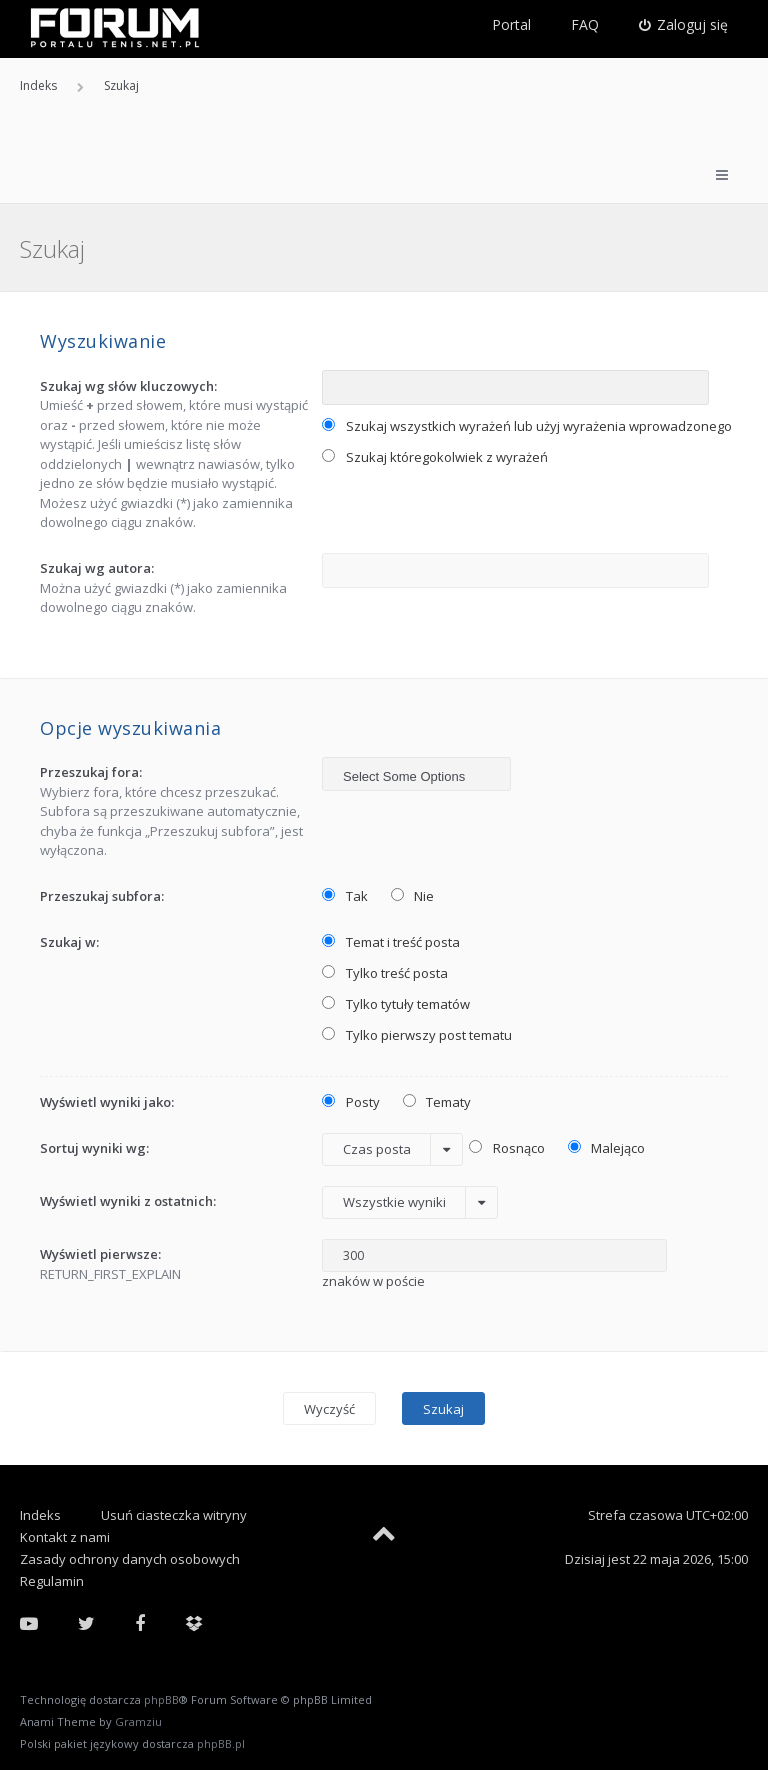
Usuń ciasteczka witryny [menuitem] (174, 1515)
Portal (511, 24)
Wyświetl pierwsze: (100, 1254)
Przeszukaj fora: (91, 772)
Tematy (437, 1102)
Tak (345, 896)
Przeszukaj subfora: (102, 896)
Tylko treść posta (385, 973)
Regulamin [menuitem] (52, 1581)
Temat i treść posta (391, 942)
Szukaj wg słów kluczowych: (128, 386)
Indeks (40, 1515)
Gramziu (138, 1721)
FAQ (585, 24)
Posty (351, 1102)
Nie (413, 896)
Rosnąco (507, 1148)
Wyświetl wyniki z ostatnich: (128, 1201)
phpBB (161, 1699)
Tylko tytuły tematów (396, 1004)
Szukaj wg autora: (97, 568)
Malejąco (607, 1148)
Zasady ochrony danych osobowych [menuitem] (130, 1559)
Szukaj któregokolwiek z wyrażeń (435, 457)
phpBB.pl (221, 1743)
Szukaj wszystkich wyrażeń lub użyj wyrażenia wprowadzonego (527, 426)
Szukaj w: (69, 942)
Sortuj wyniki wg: (94, 1148)
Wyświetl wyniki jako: (107, 1102)
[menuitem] (684, 25)
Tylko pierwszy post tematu (417, 1035)
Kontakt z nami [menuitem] (65, 1537)
